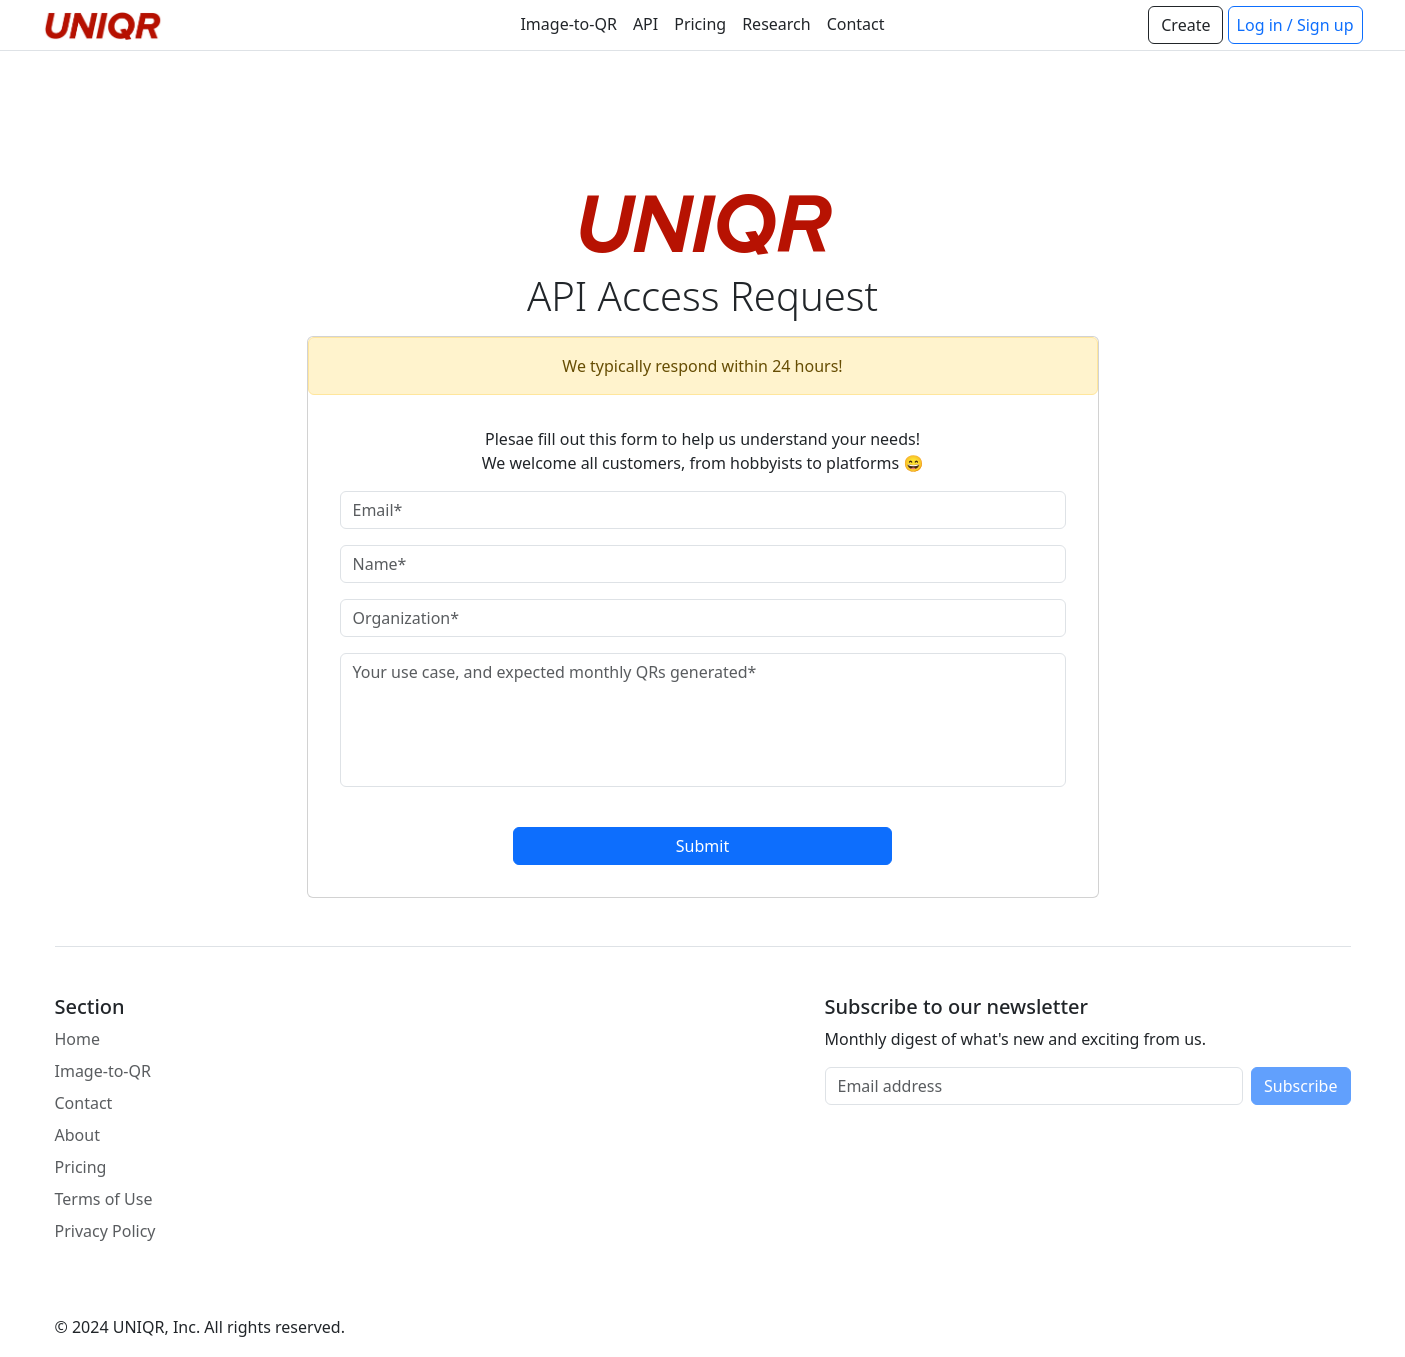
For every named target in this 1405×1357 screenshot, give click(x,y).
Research (776, 24)
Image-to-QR (568, 24)
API (645, 24)
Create (1185, 25)
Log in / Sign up (1295, 25)
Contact (856, 24)
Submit (702, 846)
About (77, 1135)
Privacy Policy (105, 1231)
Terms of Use (104, 1199)
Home (78, 1039)
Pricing (700, 24)
